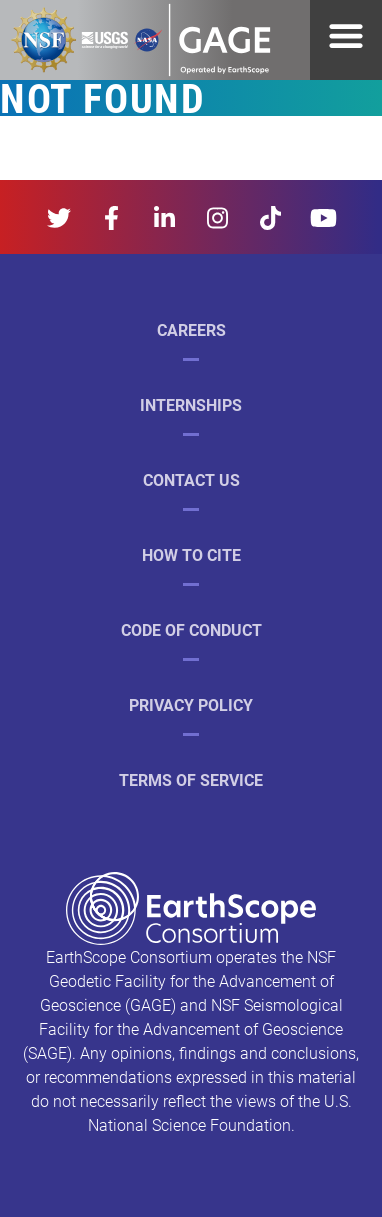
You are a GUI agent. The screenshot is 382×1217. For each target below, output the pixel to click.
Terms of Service (191, 779)
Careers (191, 329)
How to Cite (191, 554)
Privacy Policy (191, 704)
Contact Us (191, 479)
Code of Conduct (191, 629)
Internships (191, 404)
